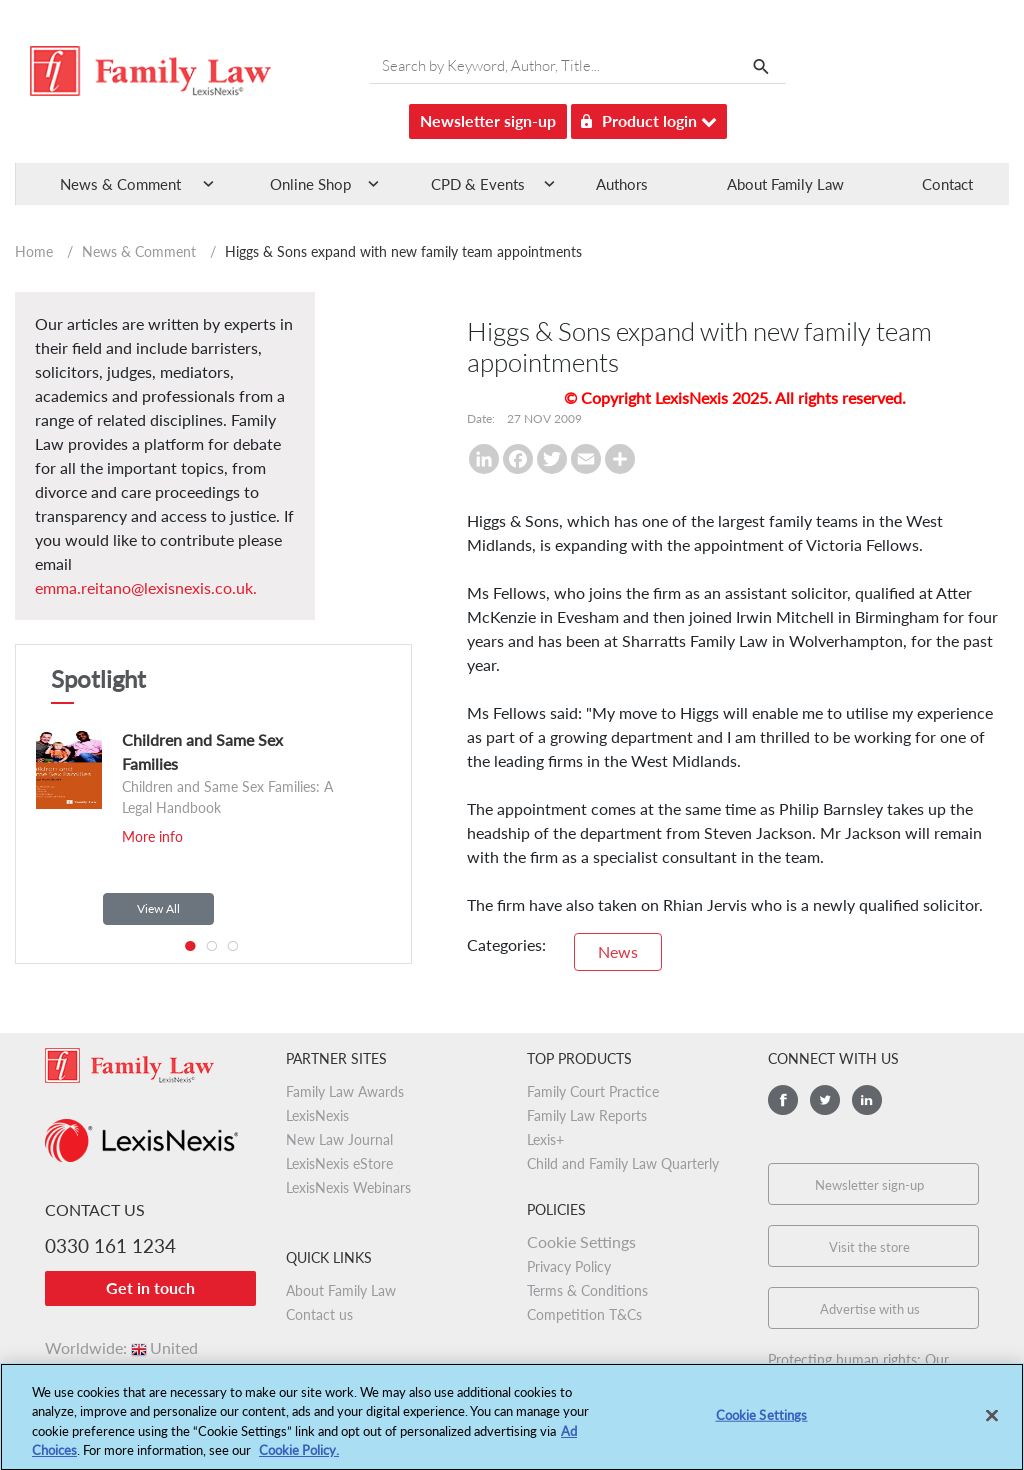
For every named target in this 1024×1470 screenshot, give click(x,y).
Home (34, 251)
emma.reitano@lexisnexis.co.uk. (146, 587)
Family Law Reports (587, 1115)
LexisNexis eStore (339, 1163)
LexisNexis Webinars (348, 1187)
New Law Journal (339, 1139)
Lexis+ (545, 1139)
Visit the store (869, 1247)
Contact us (319, 1314)
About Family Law (785, 184)
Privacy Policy (569, 1266)
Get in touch (150, 1287)
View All (158, 908)
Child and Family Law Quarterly (623, 1163)
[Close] (992, 1423)
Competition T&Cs (584, 1314)
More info (152, 836)
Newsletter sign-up (488, 120)
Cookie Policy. (299, 1458)
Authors (622, 184)
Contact (947, 184)
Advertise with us (870, 1309)
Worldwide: (121, 1347)
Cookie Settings (581, 1241)
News (618, 951)
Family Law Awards (345, 1091)
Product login (649, 117)
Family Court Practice (593, 1091)
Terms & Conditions (587, 1290)
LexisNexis (317, 1115)
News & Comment (139, 251)
